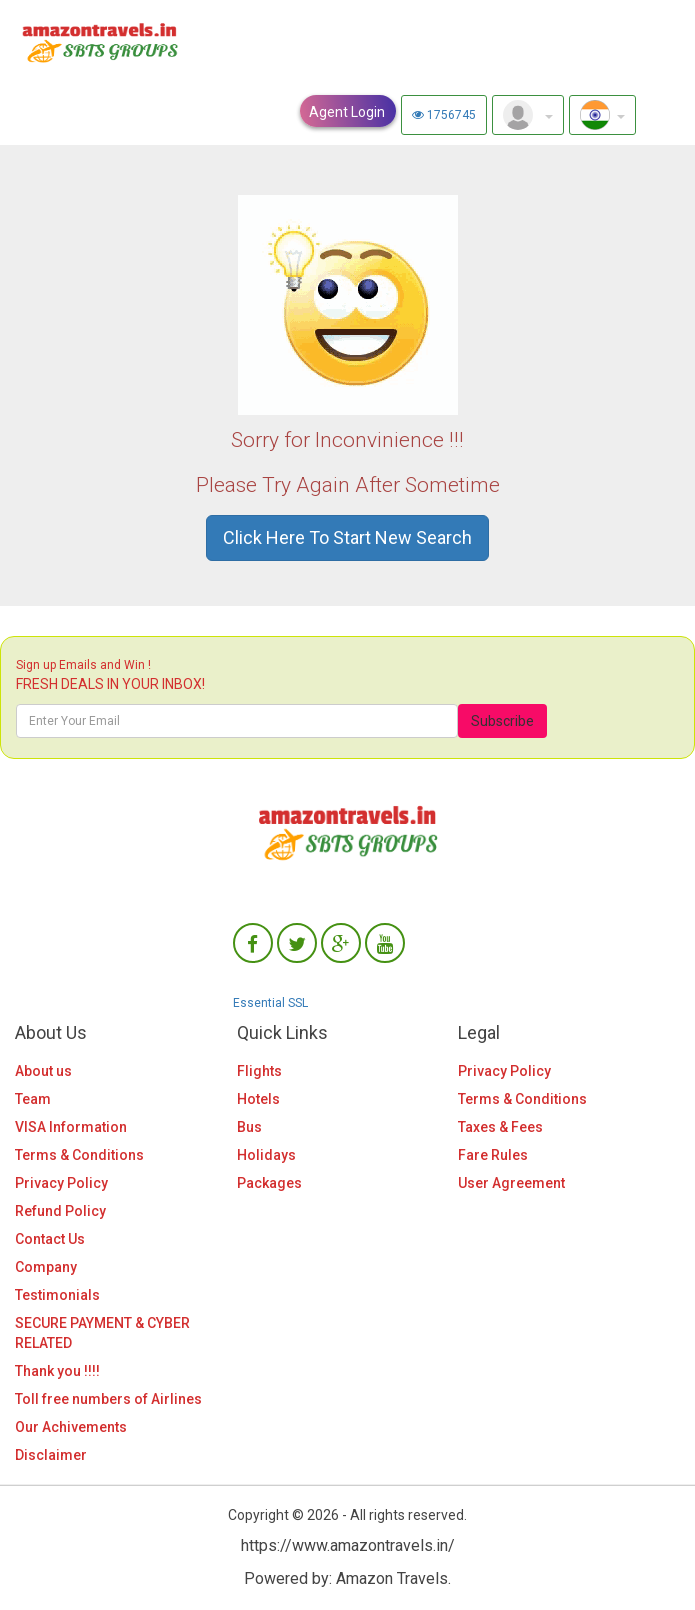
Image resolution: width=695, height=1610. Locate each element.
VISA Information (71, 1127)
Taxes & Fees (500, 1127)
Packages (269, 1183)
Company (46, 1267)
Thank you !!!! (57, 1371)
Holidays (266, 1155)
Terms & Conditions (79, 1155)
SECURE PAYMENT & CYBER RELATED (102, 1333)
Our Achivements (71, 1427)
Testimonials (57, 1295)
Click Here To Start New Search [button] (347, 537)
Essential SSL (270, 1003)
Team (33, 1099)
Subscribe (502, 721)
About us (43, 1071)
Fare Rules (493, 1155)
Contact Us (50, 1239)
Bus (249, 1127)
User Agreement (511, 1183)
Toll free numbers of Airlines (108, 1399)
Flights (259, 1071)
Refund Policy (60, 1211)
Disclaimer (51, 1455)
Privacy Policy (61, 1183)
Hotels (258, 1099)
